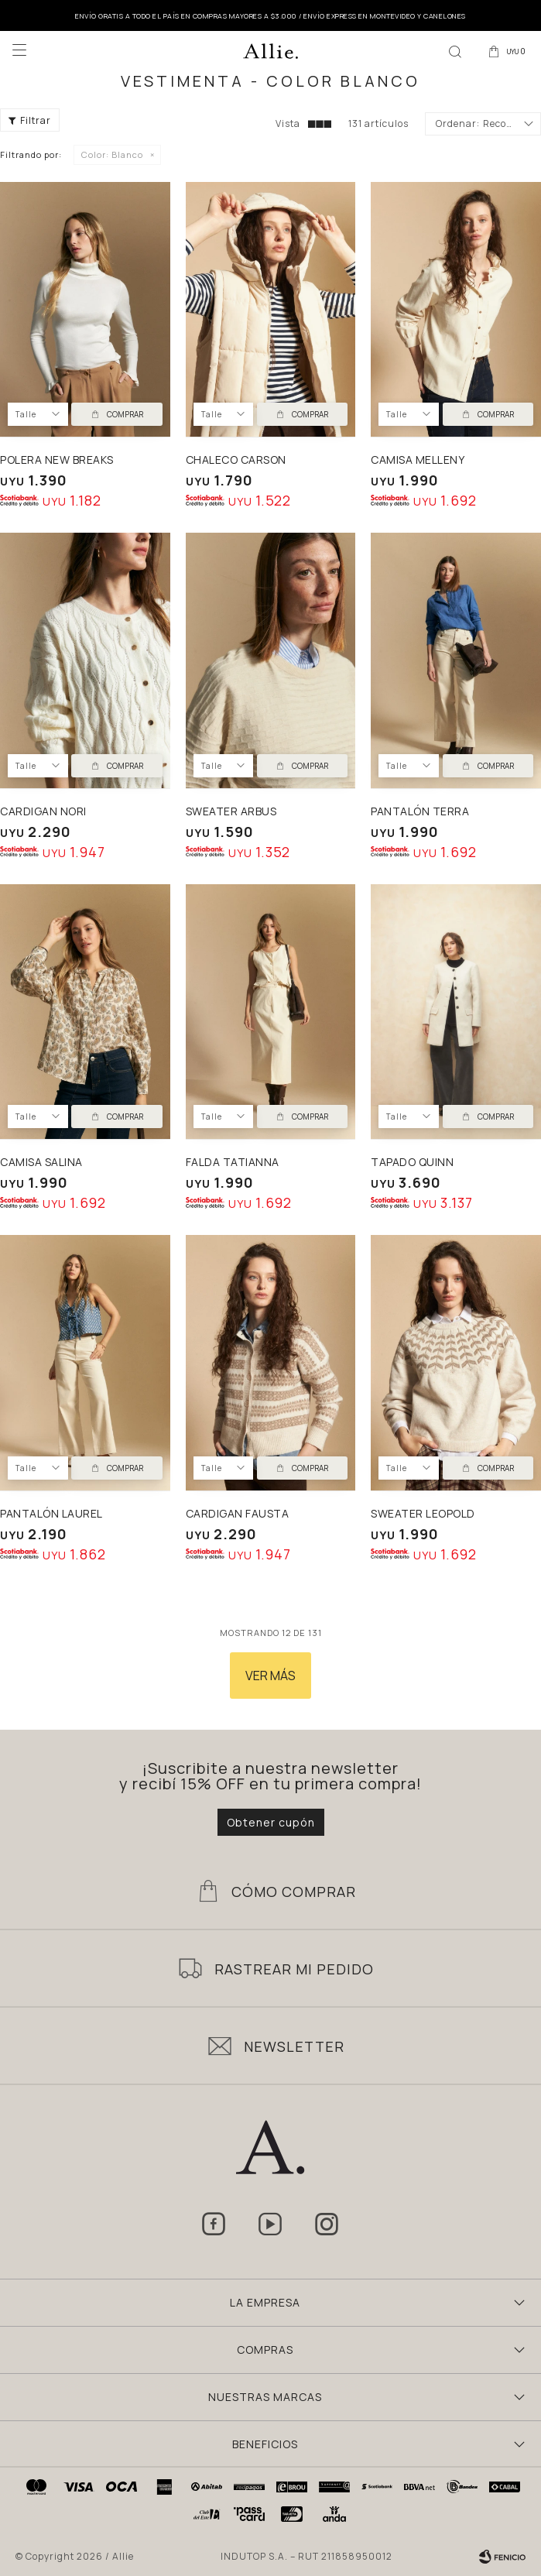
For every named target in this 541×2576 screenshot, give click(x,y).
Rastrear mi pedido (294, 1969)
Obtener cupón (271, 1822)
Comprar (125, 414)
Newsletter (294, 2046)
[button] (455, 50)
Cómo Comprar (293, 1891)
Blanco (112, 154)
